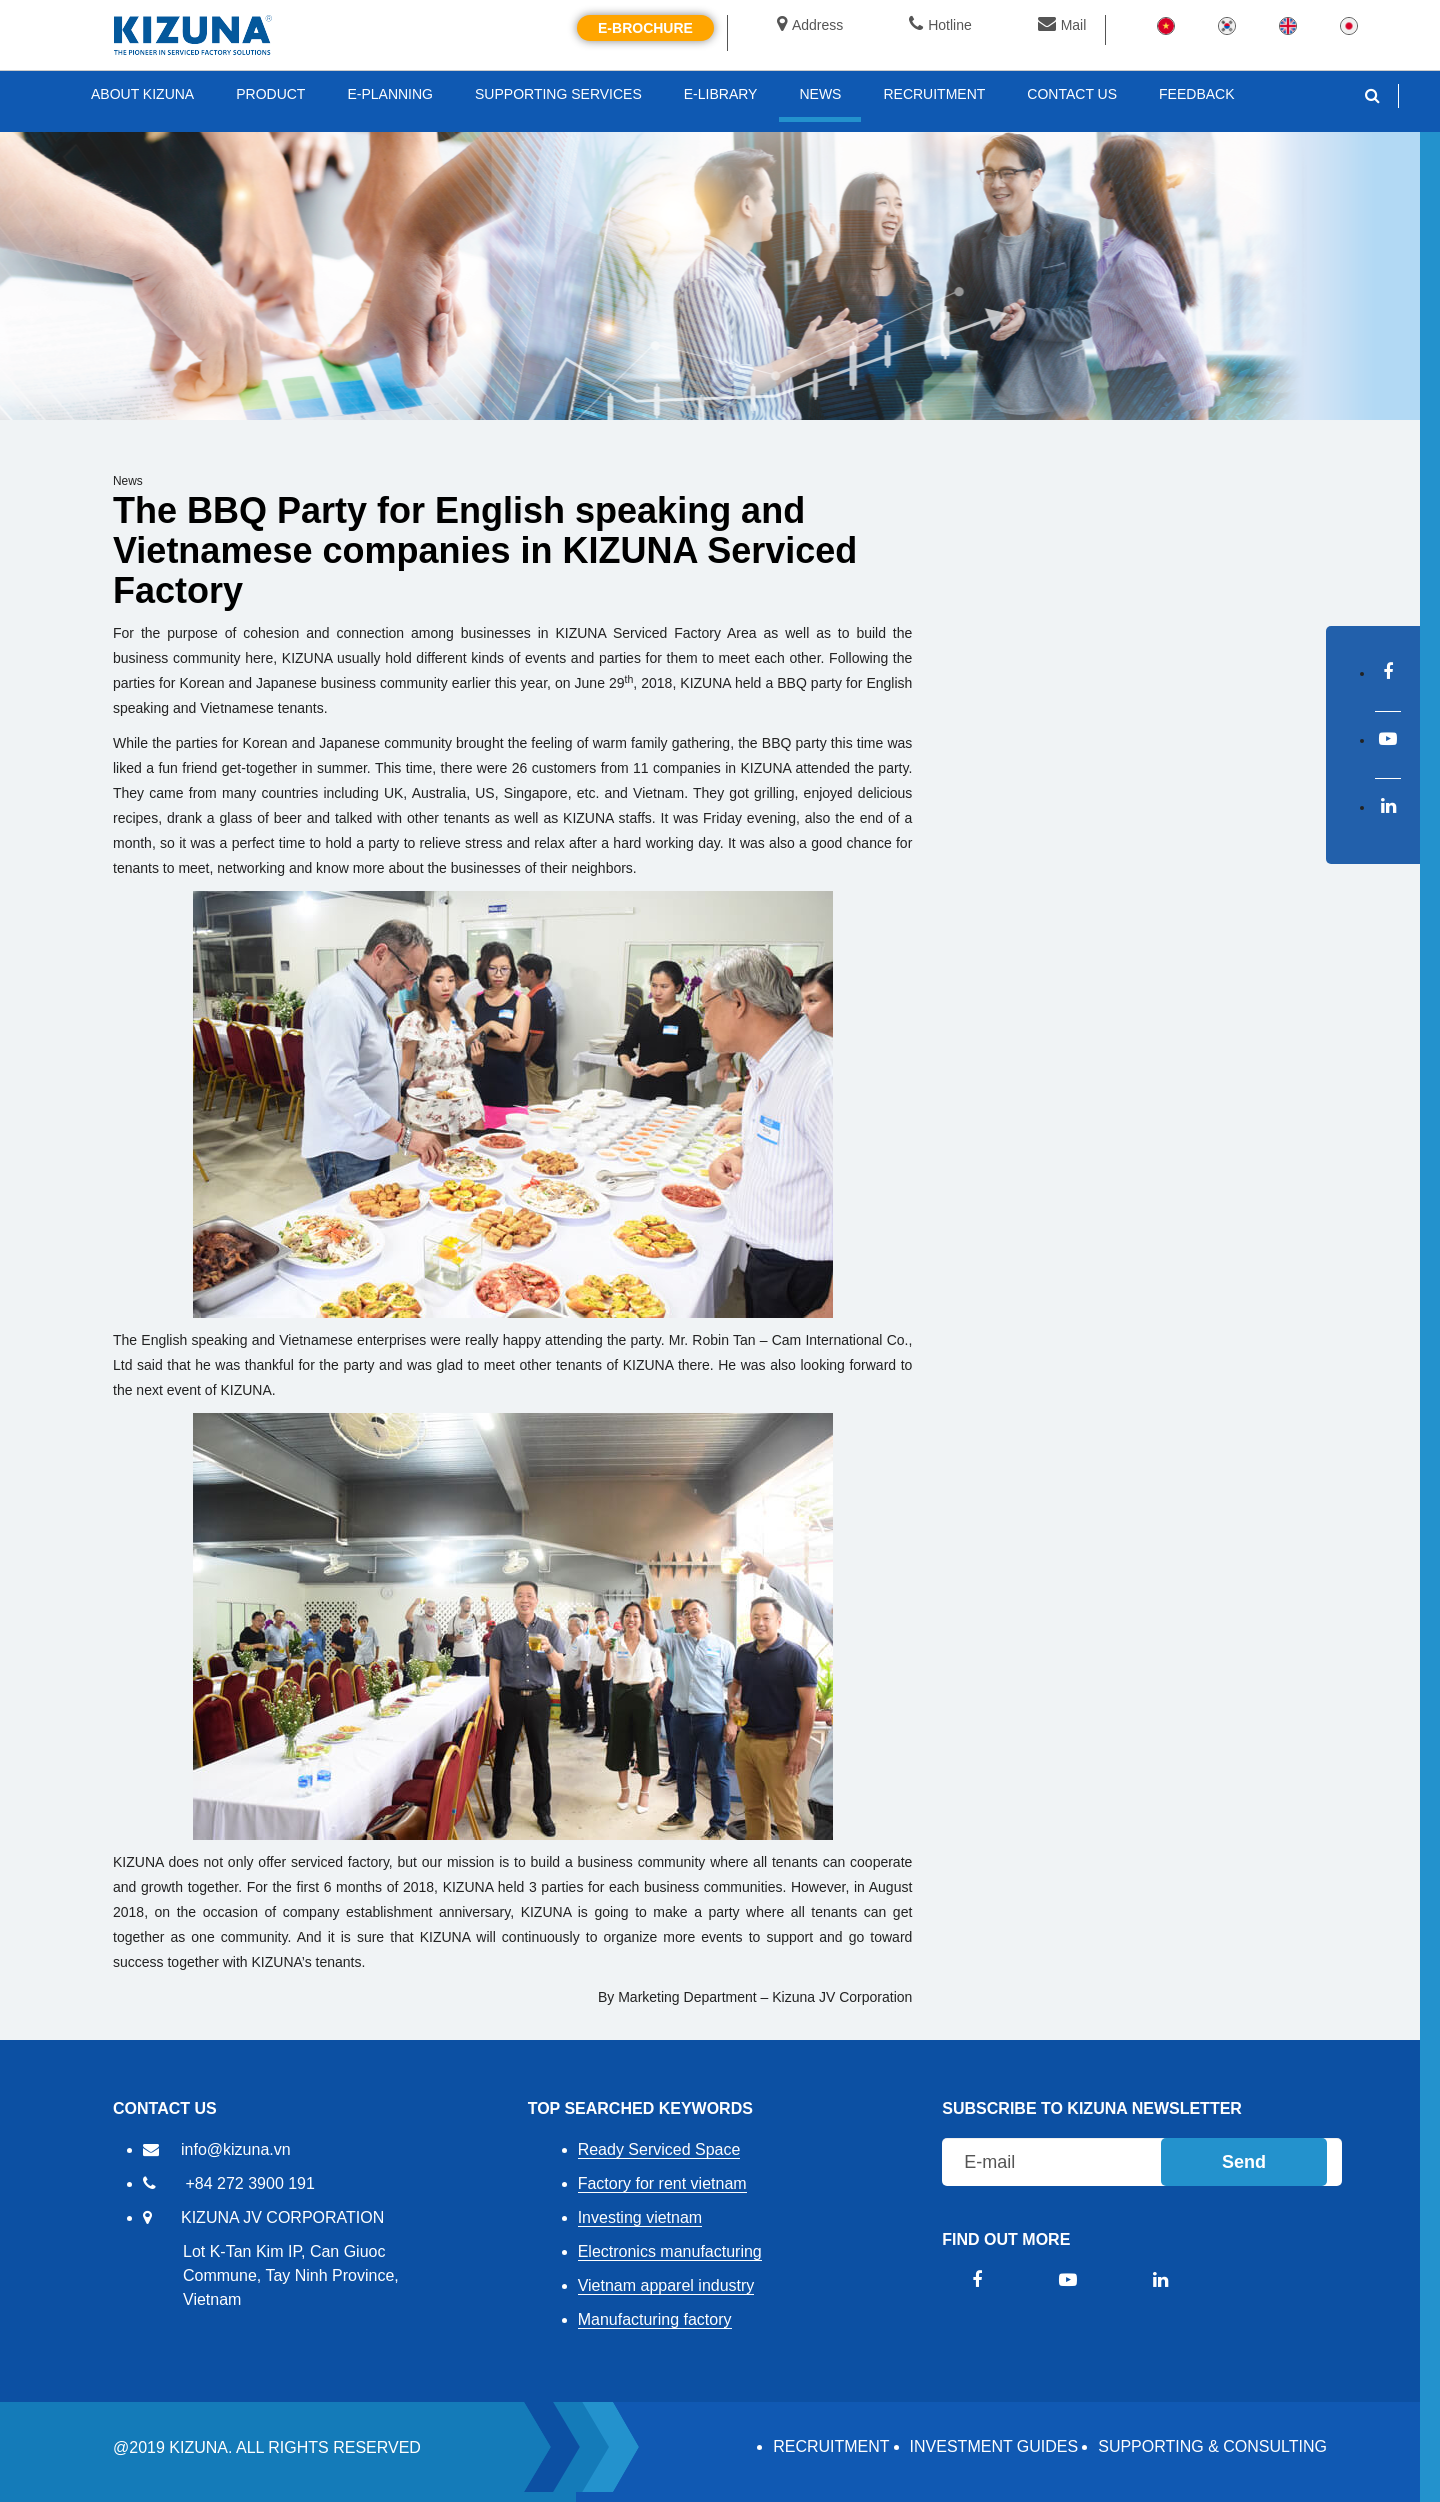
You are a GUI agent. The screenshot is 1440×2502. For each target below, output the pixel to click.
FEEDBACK (1196, 94)
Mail (1062, 25)
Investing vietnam (640, 2217)
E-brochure (645, 28)
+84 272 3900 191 (249, 2183)
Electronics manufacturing (670, 2251)
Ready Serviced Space (659, 2149)
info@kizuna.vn (236, 2149)
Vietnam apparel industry (666, 2285)
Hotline (940, 25)
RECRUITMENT (831, 2446)
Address (810, 25)
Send (1244, 2162)
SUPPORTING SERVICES (558, 94)
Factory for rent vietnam (662, 2183)
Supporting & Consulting (1212, 2446)
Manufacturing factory (655, 2319)
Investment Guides (994, 2446)
